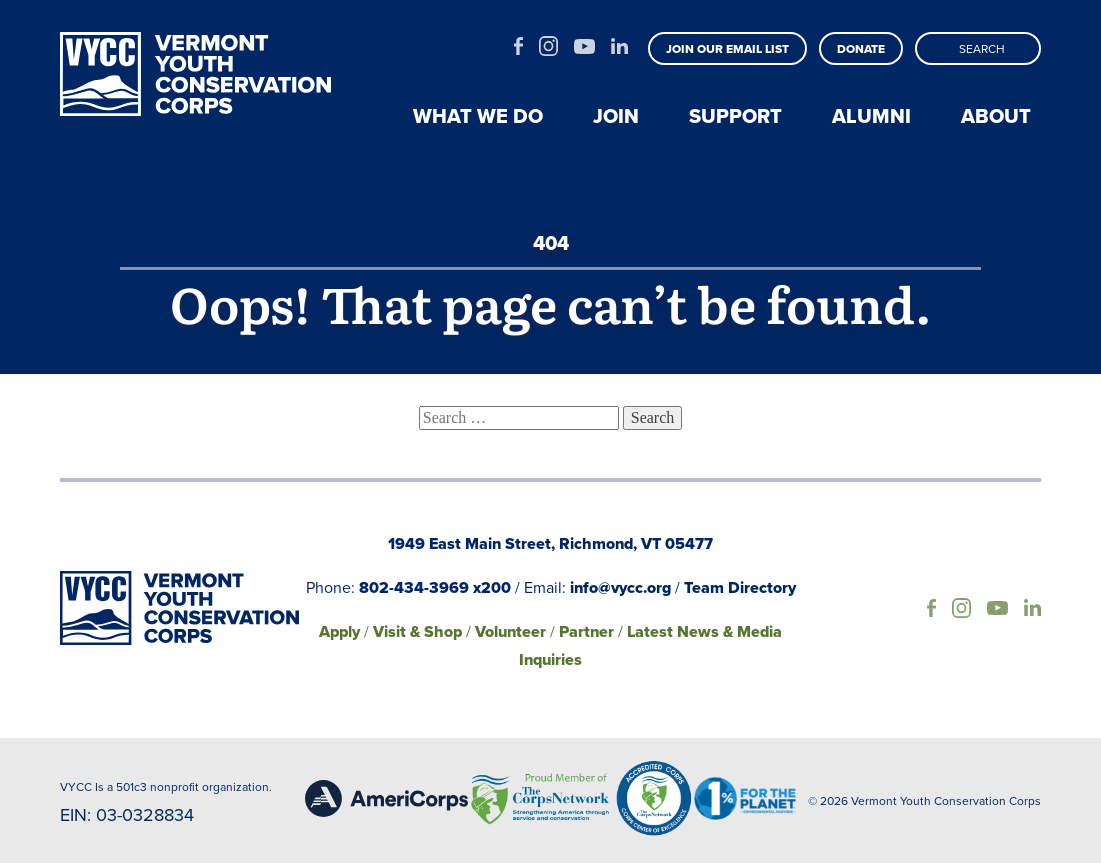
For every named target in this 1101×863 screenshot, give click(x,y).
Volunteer (510, 631)
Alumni (871, 116)
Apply (339, 631)
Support (735, 116)
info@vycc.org (620, 587)
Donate (861, 49)
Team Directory (740, 587)
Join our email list (727, 49)
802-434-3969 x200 (435, 587)
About (996, 116)
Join (616, 116)
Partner (586, 631)
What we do (478, 116)
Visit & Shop (417, 631)
